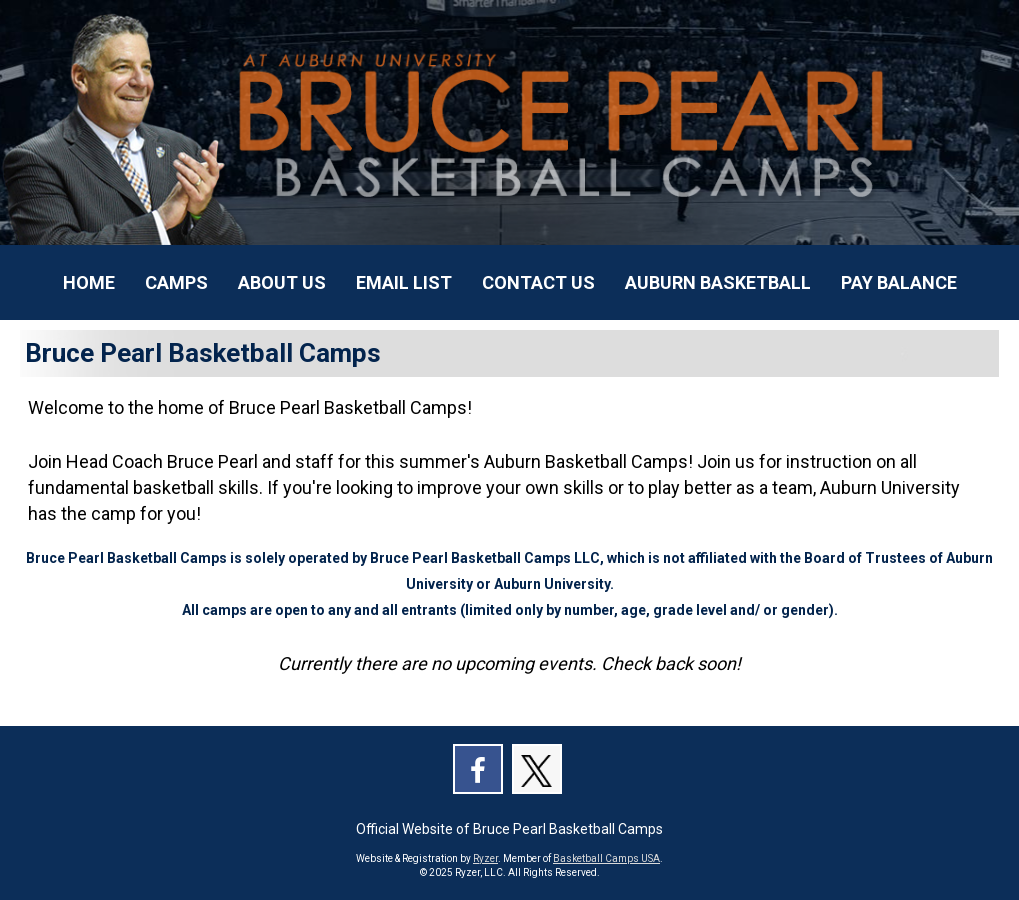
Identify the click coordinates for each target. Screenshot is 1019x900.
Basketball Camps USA (606, 858)
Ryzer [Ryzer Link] (485, 858)
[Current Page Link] (89, 282)
